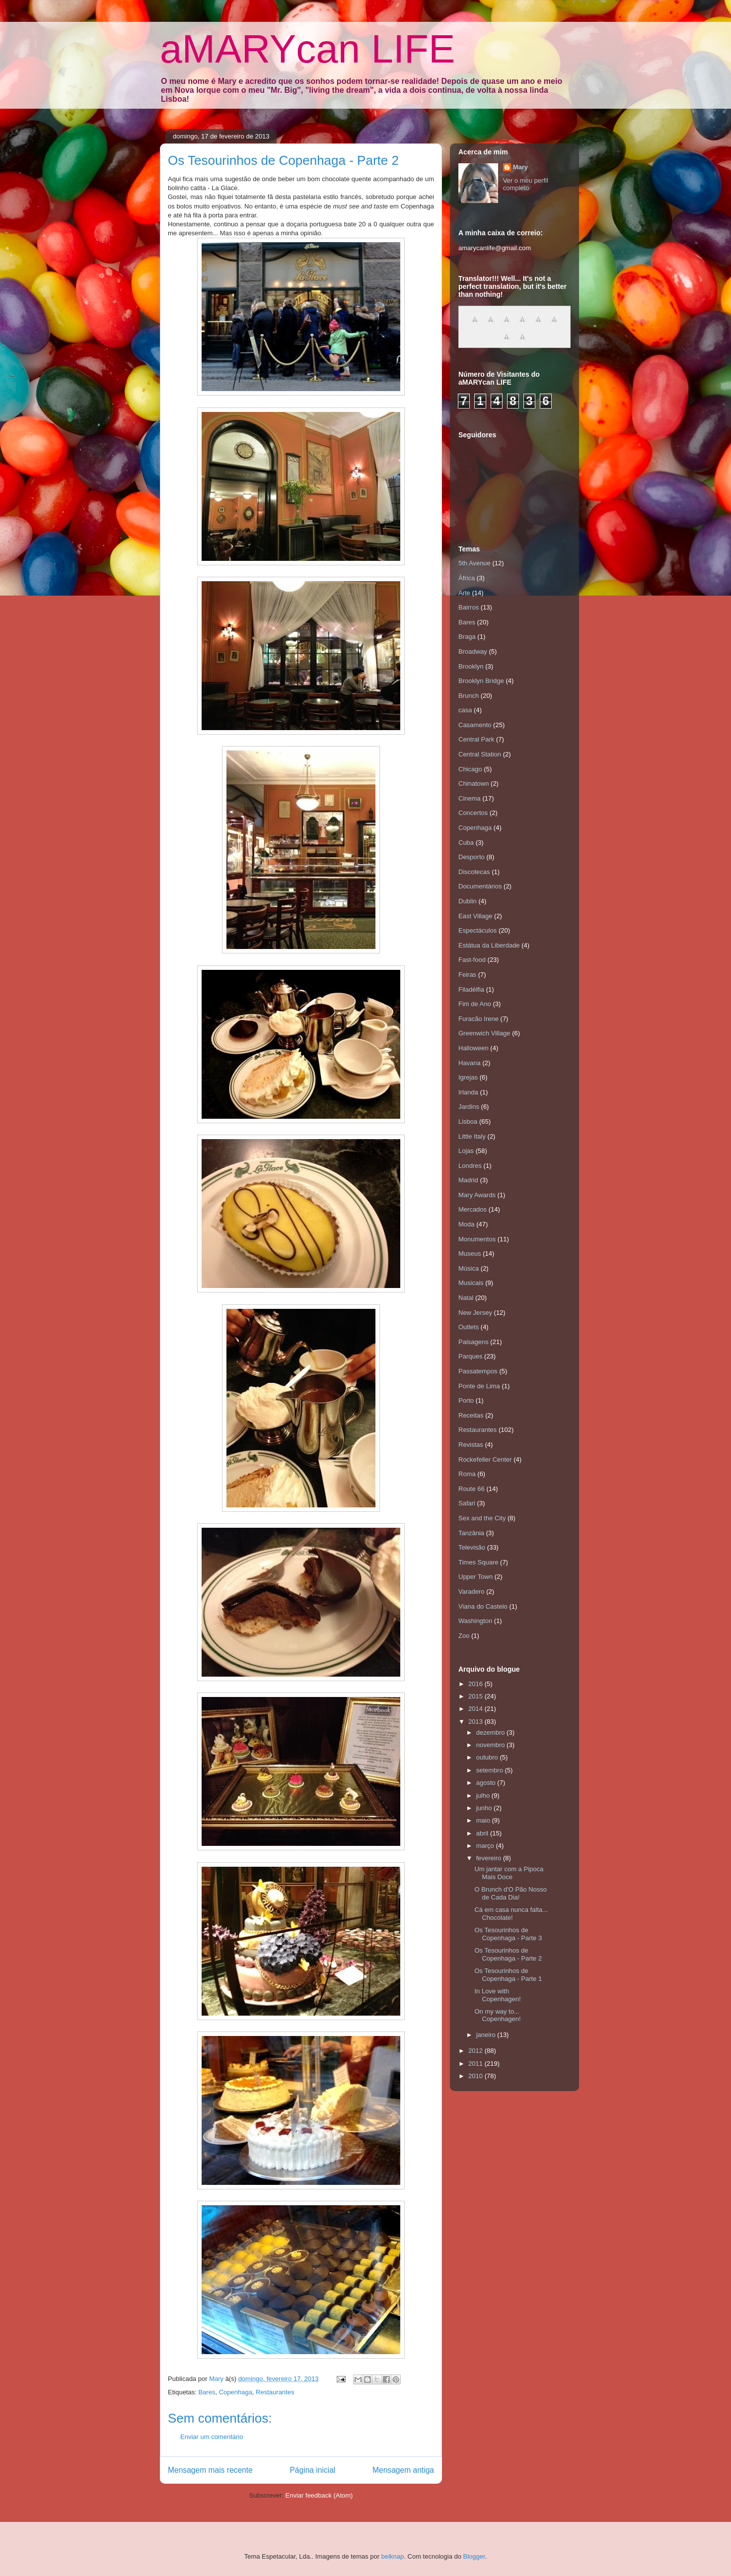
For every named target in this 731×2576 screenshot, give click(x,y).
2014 (476, 1708)
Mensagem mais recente (210, 2470)
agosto (487, 1782)
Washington (475, 1621)
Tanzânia (471, 1533)
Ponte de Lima (479, 1386)
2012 (476, 2050)
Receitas (471, 1415)
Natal (465, 1297)
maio (484, 1820)
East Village (475, 916)
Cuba (466, 842)
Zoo (463, 1635)
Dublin (467, 901)
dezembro (491, 1732)
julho (484, 1795)
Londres (470, 1165)
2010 (476, 2076)
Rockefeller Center (485, 1459)
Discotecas (474, 872)
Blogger (474, 2556)
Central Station (479, 754)
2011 (476, 2063)
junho (485, 1808)
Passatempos (478, 1371)
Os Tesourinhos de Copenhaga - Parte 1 (508, 1974)
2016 (476, 1684)
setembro (490, 1770)
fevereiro (489, 1858)
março (486, 1845)
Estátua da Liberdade (489, 945)
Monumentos (477, 1239)
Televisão (471, 1547)
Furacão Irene (478, 1018)
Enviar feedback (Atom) (319, 2495)
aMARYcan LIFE (307, 49)
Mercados (472, 1209)
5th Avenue (474, 563)
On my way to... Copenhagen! (497, 2015)
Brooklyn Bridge (481, 680)
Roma (467, 1474)
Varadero (471, 1591)
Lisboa (467, 1121)
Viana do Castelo (483, 1606)
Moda (466, 1224)
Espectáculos (477, 930)
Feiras (467, 974)
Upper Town (475, 1576)
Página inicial (312, 2470)
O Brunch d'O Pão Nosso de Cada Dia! (510, 1893)
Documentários (480, 886)
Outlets (468, 1327)
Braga (467, 636)
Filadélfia (471, 989)
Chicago (470, 769)
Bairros (468, 607)
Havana (469, 1063)
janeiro (487, 2034)
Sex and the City (482, 1518)
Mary (520, 167)
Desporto (471, 857)
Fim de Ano (474, 1004)
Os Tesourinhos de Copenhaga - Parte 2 (508, 1954)
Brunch (468, 695)
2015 (476, 1696)
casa (465, 710)
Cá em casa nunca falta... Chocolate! (510, 1913)
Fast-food (472, 959)
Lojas (466, 1150)
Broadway (472, 651)
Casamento (474, 725)
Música (468, 1268)
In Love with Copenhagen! (497, 1995)
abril (483, 1833)
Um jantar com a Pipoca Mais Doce (508, 1873)
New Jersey (475, 1312)
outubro (488, 1757)
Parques (470, 1356)
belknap (392, 2556)
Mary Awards (477, 1195)
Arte (464, 593)
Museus (469, 1253)
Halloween (473, 1048)
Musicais (471, 1283)
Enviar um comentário (211, 2436)
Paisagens (473, 1342)
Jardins (468, 1106)
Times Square (478, 1562)
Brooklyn (471, 666)
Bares (206, 2392)
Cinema (469, 798)
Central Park (476, 739)
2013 (476, 1721)
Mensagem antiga (403, 2470)
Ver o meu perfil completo (525, 184)
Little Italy (472, 1136)
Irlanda (468, 1092)
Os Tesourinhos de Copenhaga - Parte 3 (508, 1934)
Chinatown (473, 783)
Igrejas (468, 1077)
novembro (491, 1745)
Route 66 (471, 1488)
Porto (466, 1400)
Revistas (470, 1444)
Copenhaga (235, 2392)
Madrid (468, 1180)
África (466, 578)
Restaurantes (275, 2392)
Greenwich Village (484, 1033)
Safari (466, 1503)
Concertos (473, 812)
